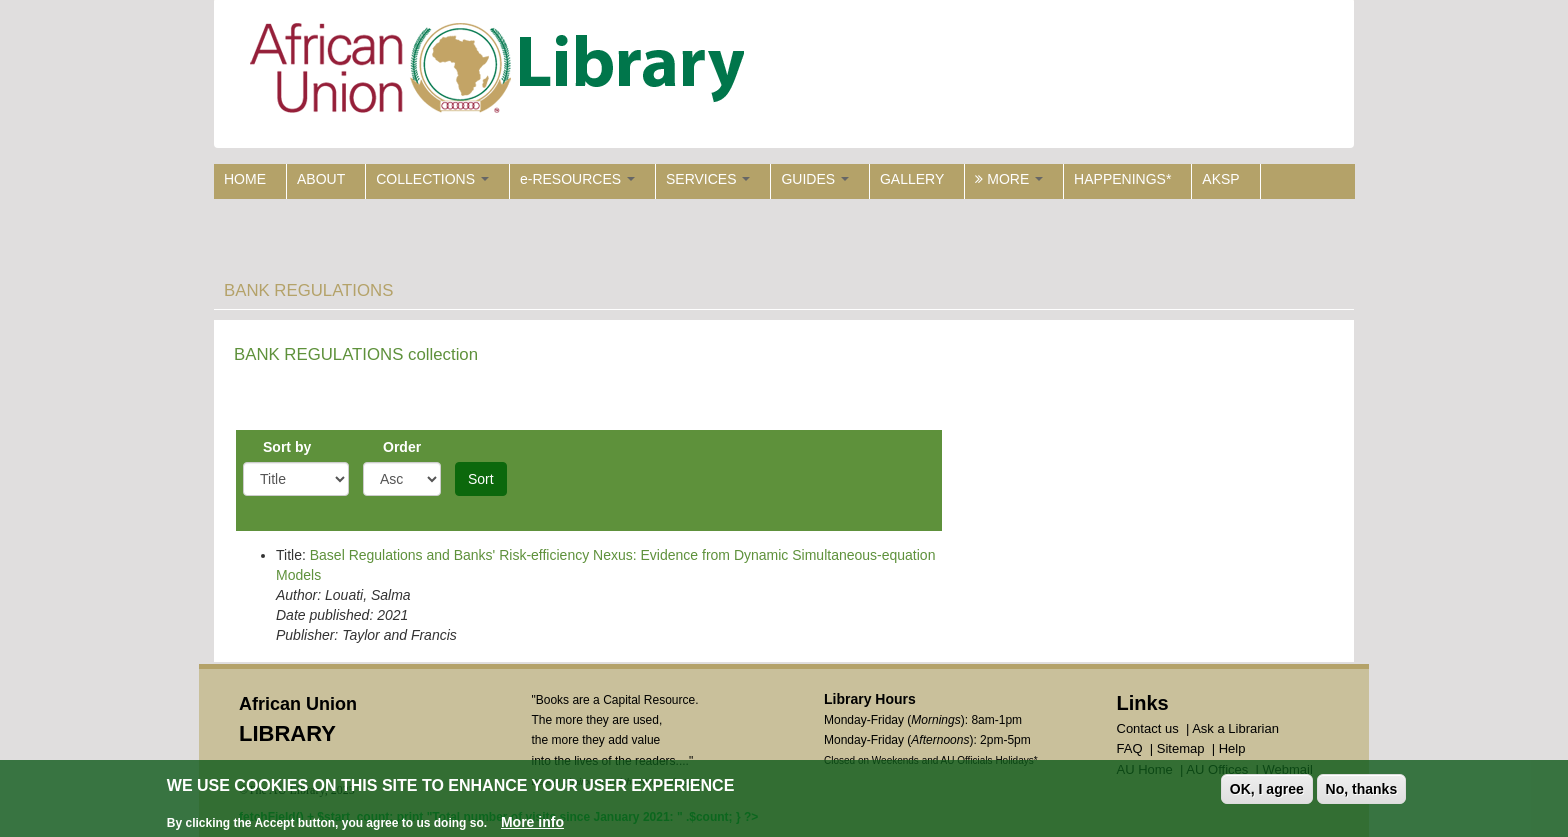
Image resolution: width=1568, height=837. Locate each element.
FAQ (1130, 748)
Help (1232, 748)
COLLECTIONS (432, 179)
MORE (1009, 179)
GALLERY (912, 179)
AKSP (1220, 179)
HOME (245, 179)
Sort (481, 479)
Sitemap (1181, 748)
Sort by (287, 447)
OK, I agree (1267, 791)
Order (402, 447)
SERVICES (708, 179)
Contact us (1148, 728)
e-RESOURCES (577, 179)
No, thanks (1362, 791)
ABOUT (321, 179)
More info (532, 824)
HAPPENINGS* (1122, 179)
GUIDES (815, 179)
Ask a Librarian (1235, 728)
